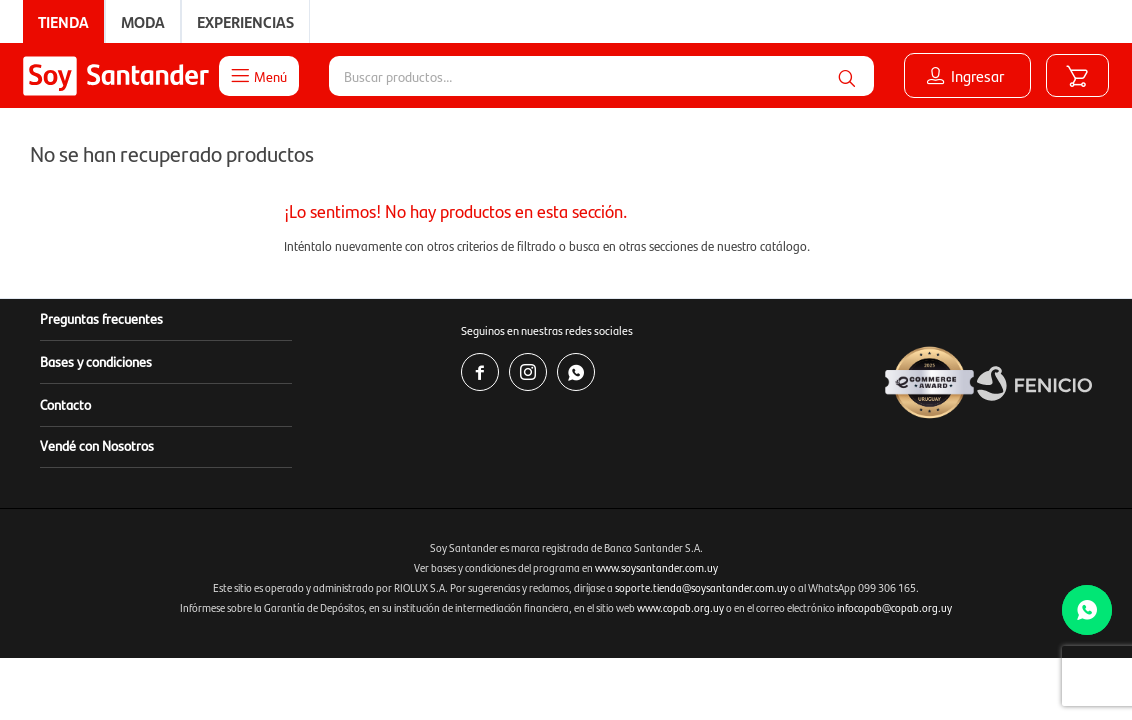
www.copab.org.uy (680, 607)
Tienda (63, 21)
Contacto (65, 404)
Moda (143, 21)
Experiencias (245, 21)
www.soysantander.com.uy (656, 567)
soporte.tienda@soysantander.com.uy (701, 587)
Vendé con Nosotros (97, 445)
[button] (846, 76)
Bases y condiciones (96, 361)
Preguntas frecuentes (101, 318)
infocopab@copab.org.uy (894, 607)
